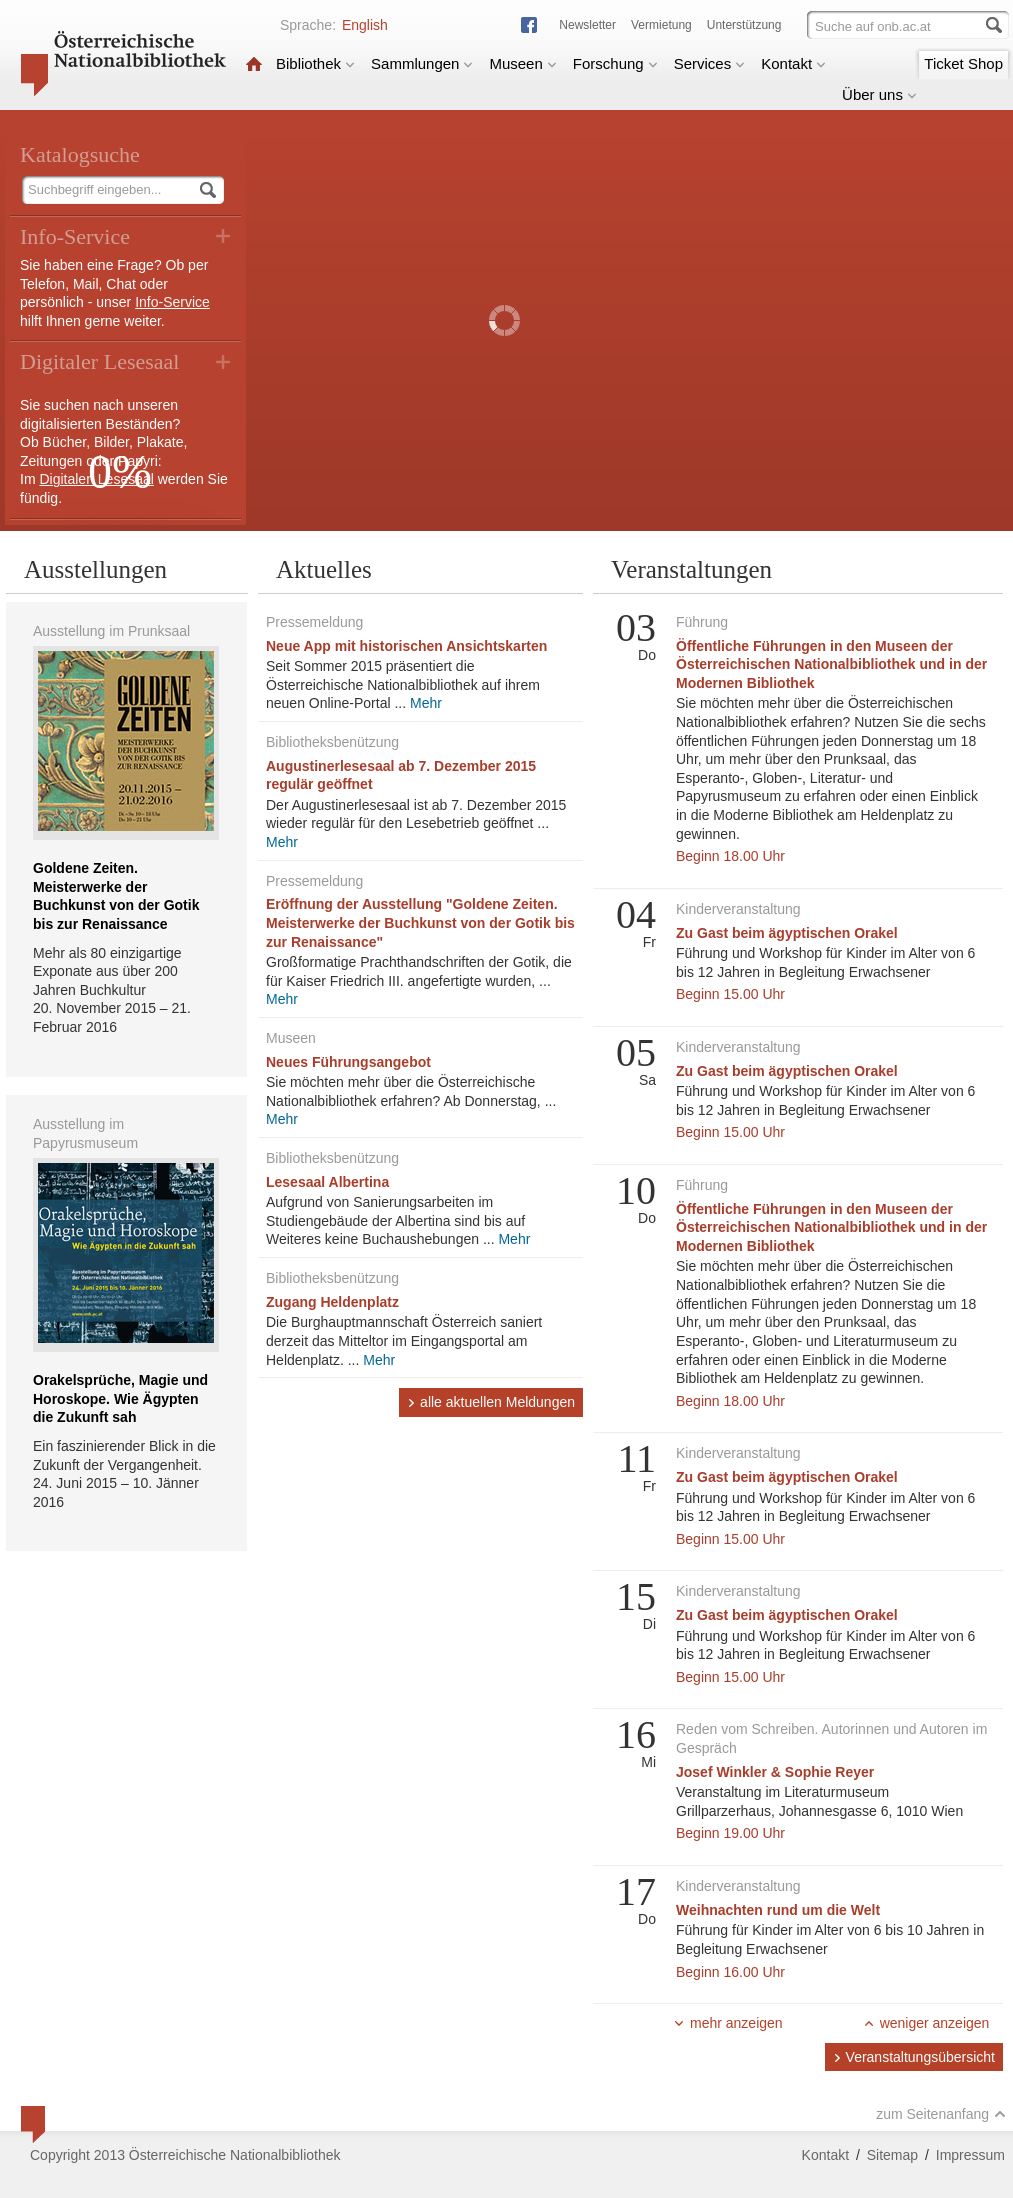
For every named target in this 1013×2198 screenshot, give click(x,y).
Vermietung (661, 25)
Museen (522, 63)
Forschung (615, 63)
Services (710, 63)
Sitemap (892, 2155)
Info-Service (172, 302)
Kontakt (793, 63)
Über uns (879, 94)
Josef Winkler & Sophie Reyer (775, 1772)
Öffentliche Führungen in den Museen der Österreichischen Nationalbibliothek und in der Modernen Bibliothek (831, 664)
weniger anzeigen (926, 2023)
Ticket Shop (963, 63)
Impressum (970, 2155)
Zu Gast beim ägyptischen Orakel (787, 933)
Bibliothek (315, 63)
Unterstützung (744, 25)
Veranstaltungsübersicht (914, 2057)
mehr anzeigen (728, 2023)
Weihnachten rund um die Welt (778, 1910)
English (365, 25)
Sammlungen (422, 63)
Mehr (426, 703)
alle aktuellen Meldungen (491, 1402)
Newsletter (587, 25)
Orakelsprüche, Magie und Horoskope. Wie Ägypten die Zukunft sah (120, 1398)
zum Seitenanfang (941, 2114)
